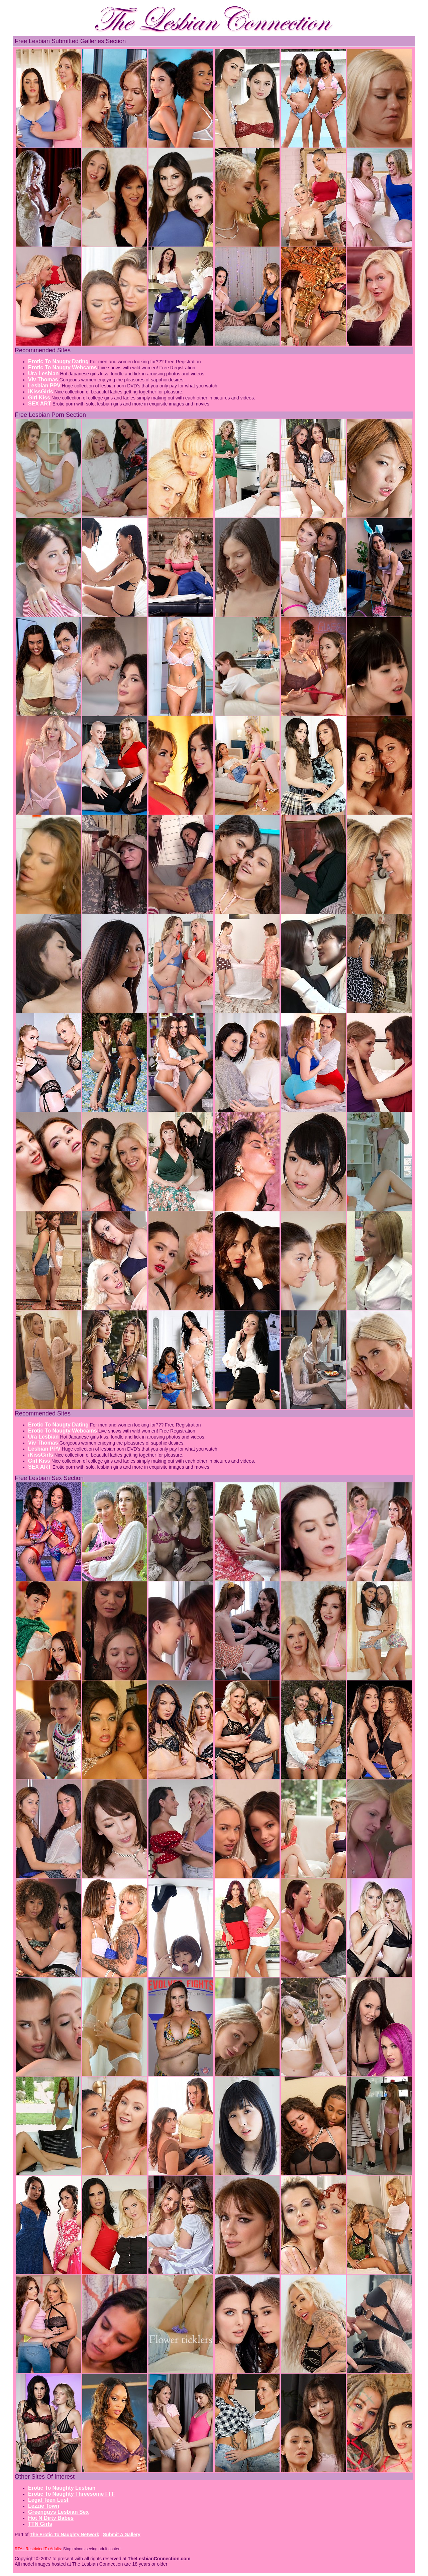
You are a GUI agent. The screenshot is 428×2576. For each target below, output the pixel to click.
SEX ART (39, 403)
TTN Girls (40, 2524)
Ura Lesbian (43, 373)
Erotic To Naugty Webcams (62, 367)
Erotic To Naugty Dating (58, 361)
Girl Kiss (39, 397)
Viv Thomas (43, 379)
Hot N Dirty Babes (51, 2518)
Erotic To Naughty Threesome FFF (71, 2494)
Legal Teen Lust (48, 2500)
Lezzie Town (43, 2506)
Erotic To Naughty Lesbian (62, 2488)
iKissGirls (40, 391)
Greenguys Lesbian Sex (58, 2512)
